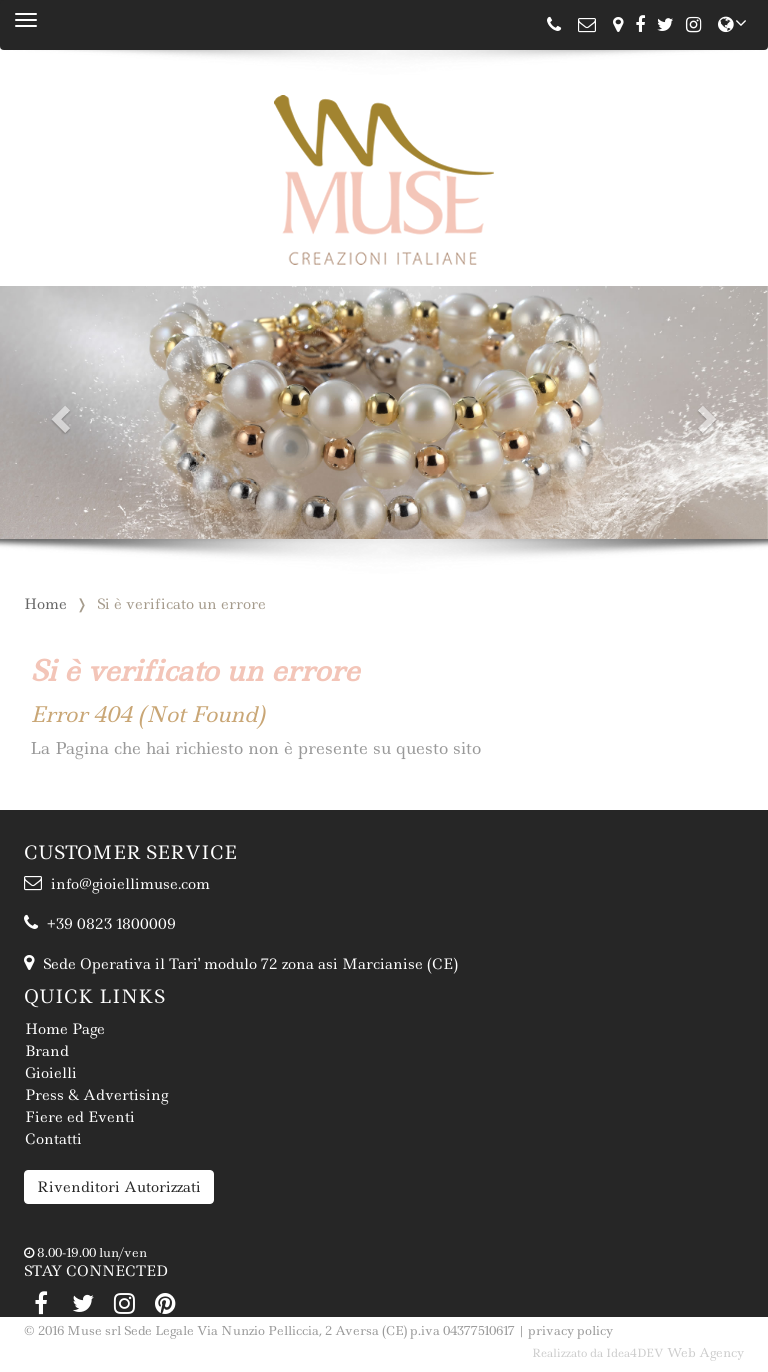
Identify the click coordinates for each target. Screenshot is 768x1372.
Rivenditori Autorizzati (119, 1187)
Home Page (65, 1029)
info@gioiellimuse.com (117, 884)
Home (45, 604)
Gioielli (51, 1073)
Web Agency (705, 1352)
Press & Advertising (96, 1095)
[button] (57, 412)
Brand (47, 1051)
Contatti (53, 1139)
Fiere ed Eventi (80, 1117)
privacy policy (570, 1330)
